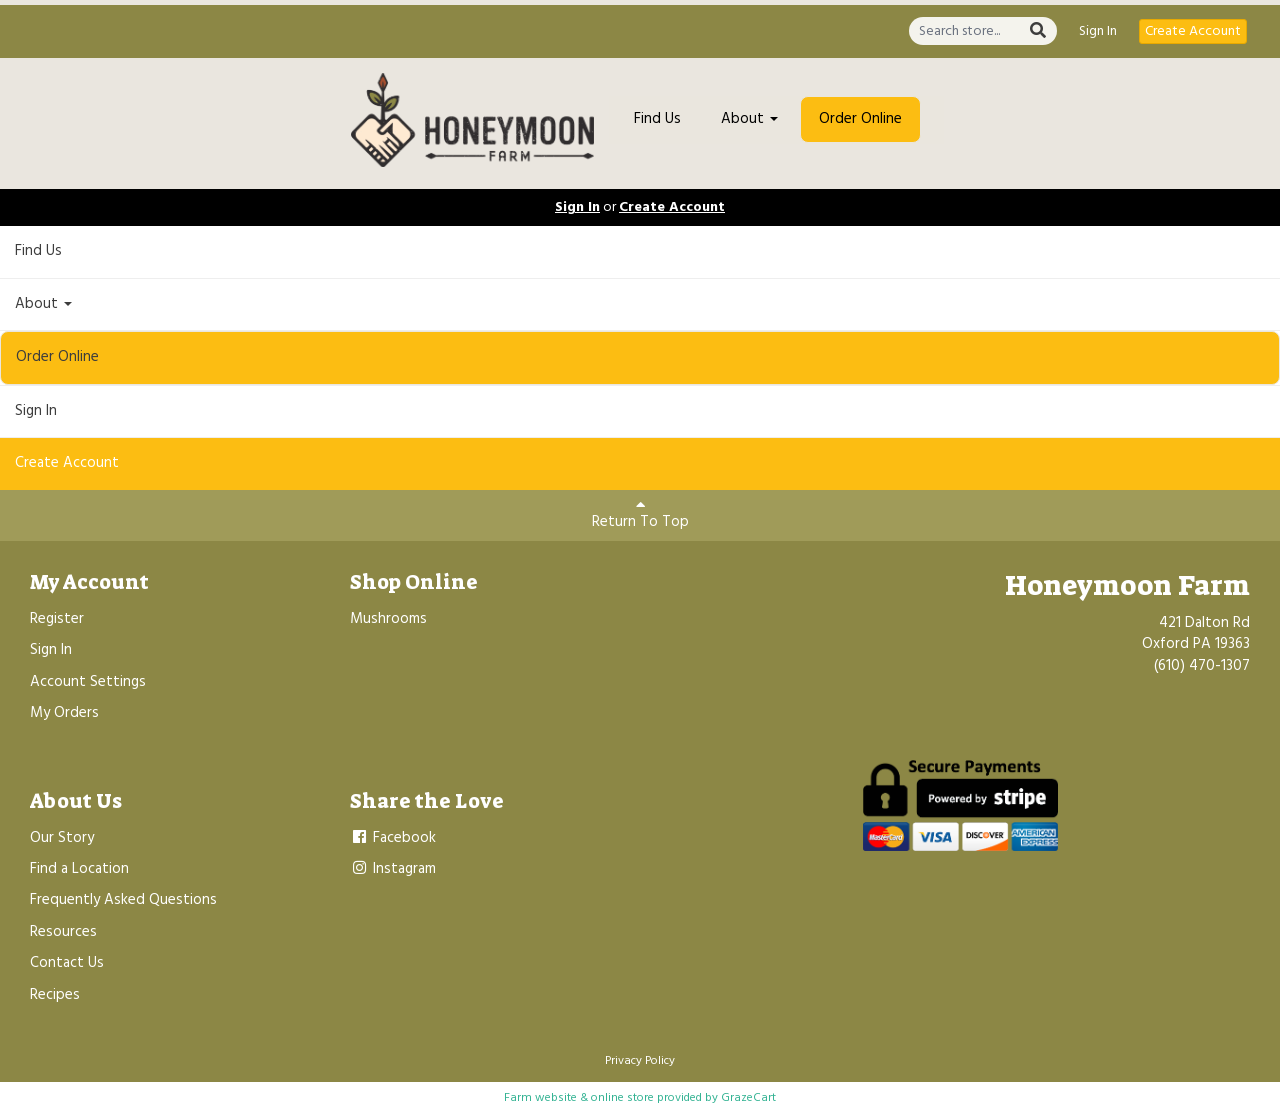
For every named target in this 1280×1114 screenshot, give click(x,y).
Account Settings (88, 682)
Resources (63, 932)
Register (57, 619)
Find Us (657, 119)
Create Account (1193, 31)
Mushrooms (388, 619)
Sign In (1098, 32)
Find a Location (79, 869)
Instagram (393, 869)
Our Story (62, 838)
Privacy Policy (640, 1061)
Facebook (393, 838)
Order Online (860, 119)
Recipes (55, 995)
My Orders (64, 713)
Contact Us (67, 963)
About (749, 119)
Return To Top (640, 515)
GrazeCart (748, 1098)
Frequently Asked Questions (123, 900)
